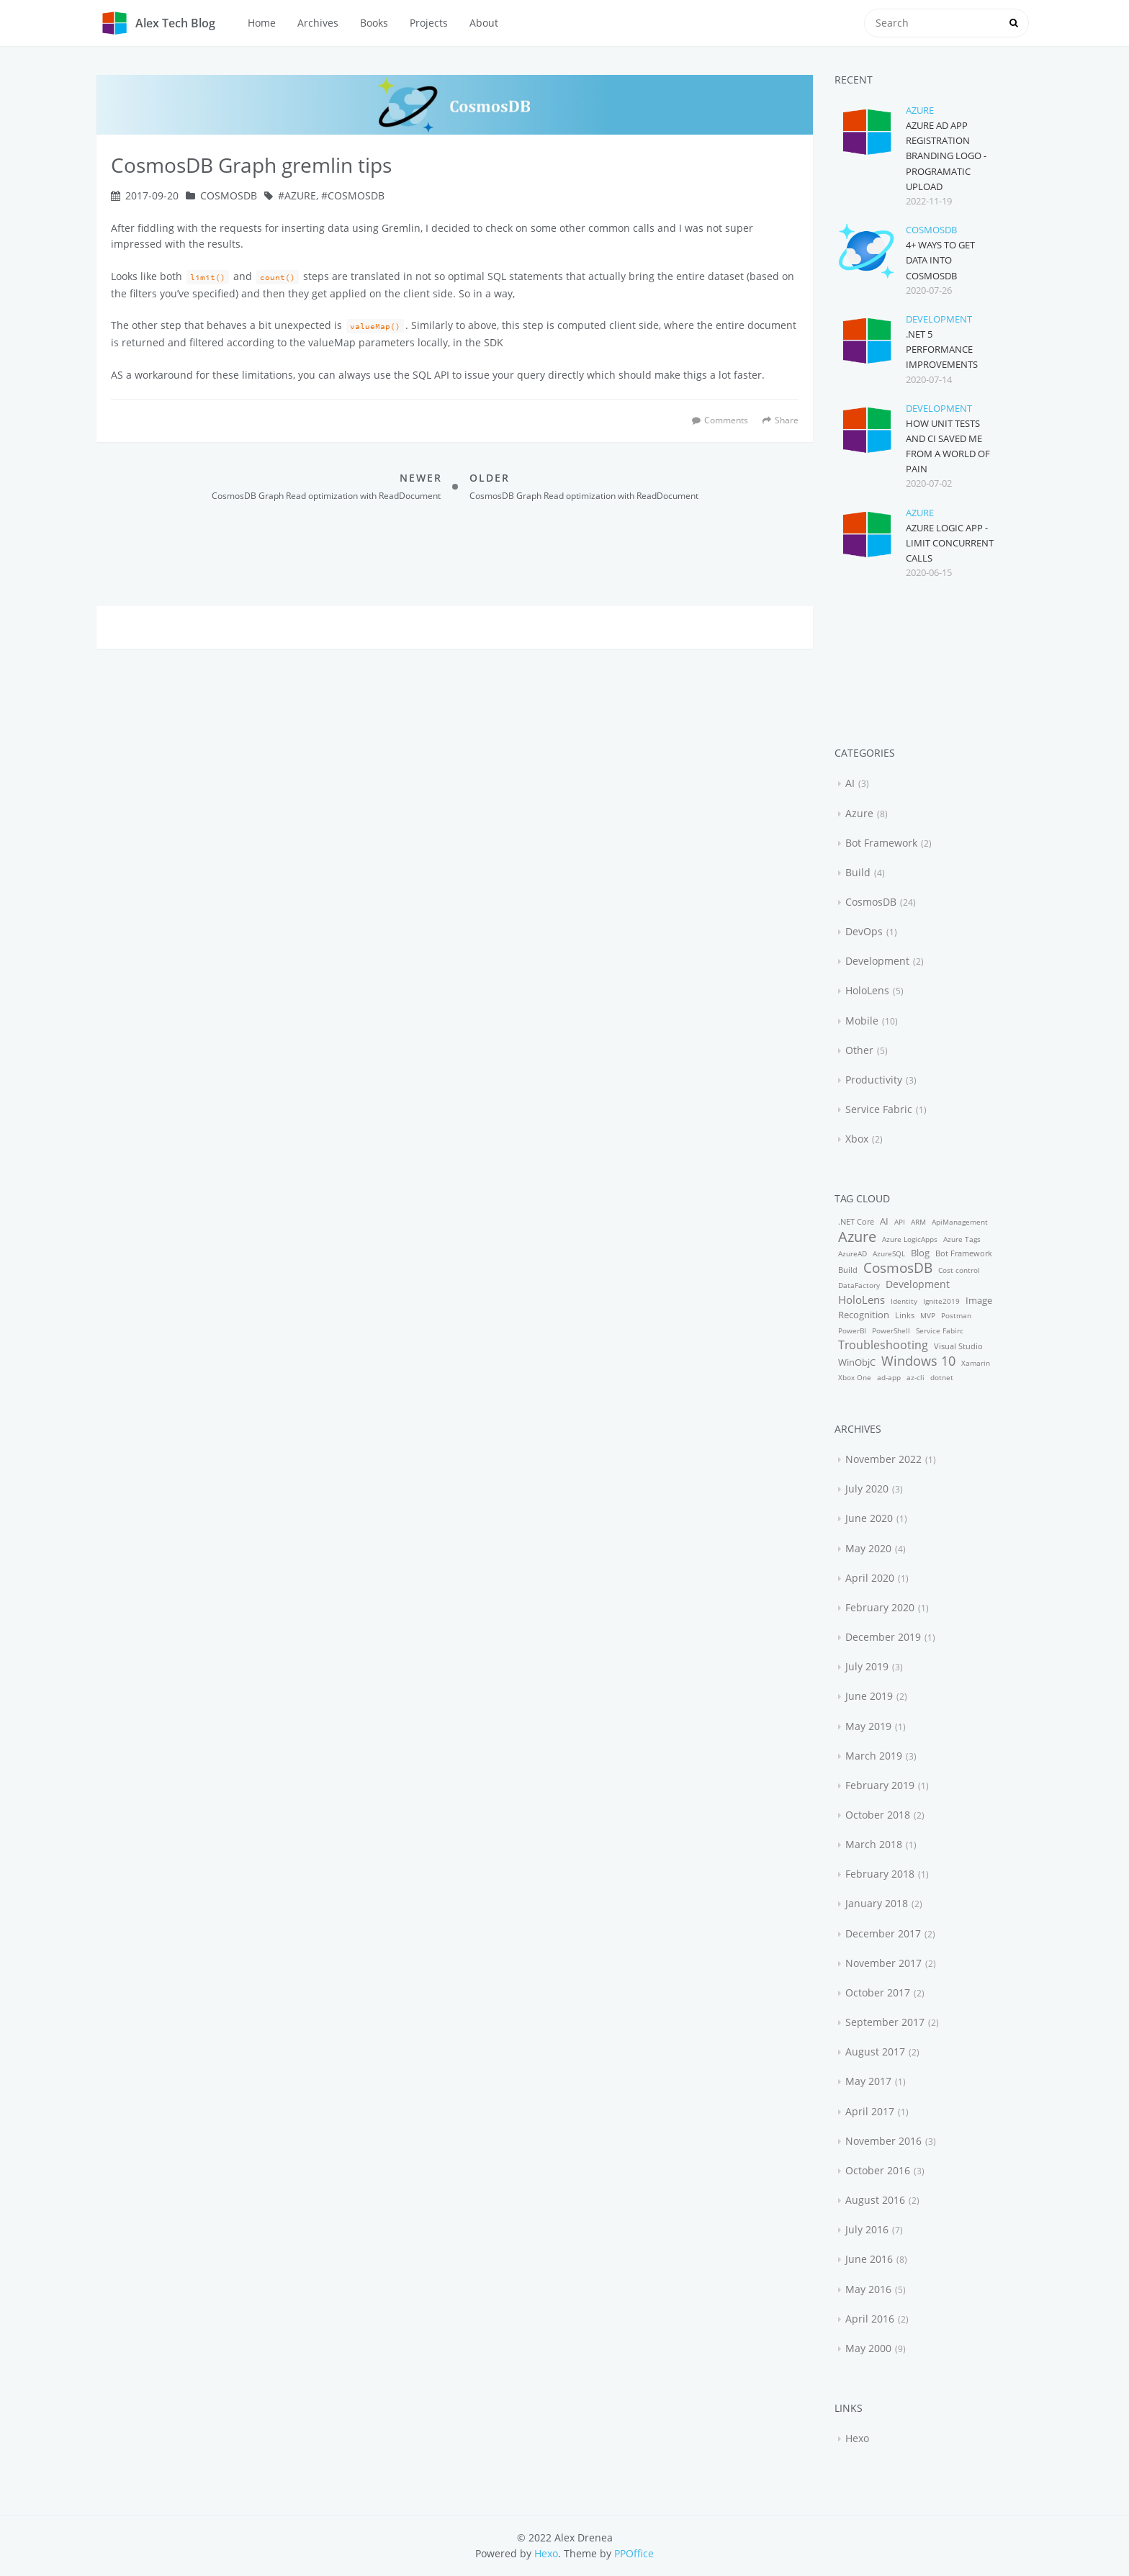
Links (904, 1315)
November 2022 (883, 1459)
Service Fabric (878, 1109)
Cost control (959, 1270)
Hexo (857, 2438)
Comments (726, 419)
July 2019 (867, 1666)
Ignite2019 (941, 1301)
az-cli (916, 1377)
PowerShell (891, 1330)
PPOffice (634, 2553)
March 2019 (873, 1755)
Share (781, 419)
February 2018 (879, 1874)
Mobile (861, 1020)
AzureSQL (889, 1253)
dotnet (941, 1377)
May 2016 (868, 2289)
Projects (429, 23)
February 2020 (879, 1607)
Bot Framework (881, 843)
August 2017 (875, 2051)
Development (939, 318)
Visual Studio (958, 1346)
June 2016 (869, 2259)
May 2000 (868, 2348)
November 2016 (883, 2141)
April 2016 (869, 2318)
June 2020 (869, 1518)
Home (262, 23)
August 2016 (875, 2200)
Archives (317, 23)
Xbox (856, 1138)
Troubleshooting (883, 1345)
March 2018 (873, 1844)
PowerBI (852, 1330)
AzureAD (852, 1253)
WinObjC (857, 1362)
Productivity (873, 1079)
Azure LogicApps (909, 1239)
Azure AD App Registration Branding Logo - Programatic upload (946, 156)
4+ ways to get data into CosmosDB (940, 260)
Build (858, 872)
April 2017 (869, 2111)
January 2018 (876, 1903)
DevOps (864, 931)
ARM (918, 1222)
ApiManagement (960, 1222)
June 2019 (869, 1696)
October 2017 (877, 1992)
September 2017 (885, 2022)
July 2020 (867, 1488)
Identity (904, 1301)
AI (850, 783)
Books (374, 23)
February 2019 (879, 1785)
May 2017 (868, 2081)
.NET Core (856, 1221)
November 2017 (883, 1963)
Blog (920, 1253)
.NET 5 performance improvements (942, 349)
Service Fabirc (939, 1330)
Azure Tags (962, 1239)
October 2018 (877, 1814)
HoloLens (867, 990)
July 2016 (867, 2229)
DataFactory (859, 1285)
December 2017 (883, 1933)
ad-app (889, 1377)
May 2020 (868, 1548)
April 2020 (869, 1578)
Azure (300, 195)
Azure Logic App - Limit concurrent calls (950, 542)
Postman (956, 1315)
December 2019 (883, 1637)
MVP (927, 1315)
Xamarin (975, 1363)
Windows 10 (918, 1360)
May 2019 (868, 1726)
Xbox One (854, 1377)
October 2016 (877, 2170)
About (483, 23)
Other (859, 1050)
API (899, 1222)
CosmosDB (228, 195)
